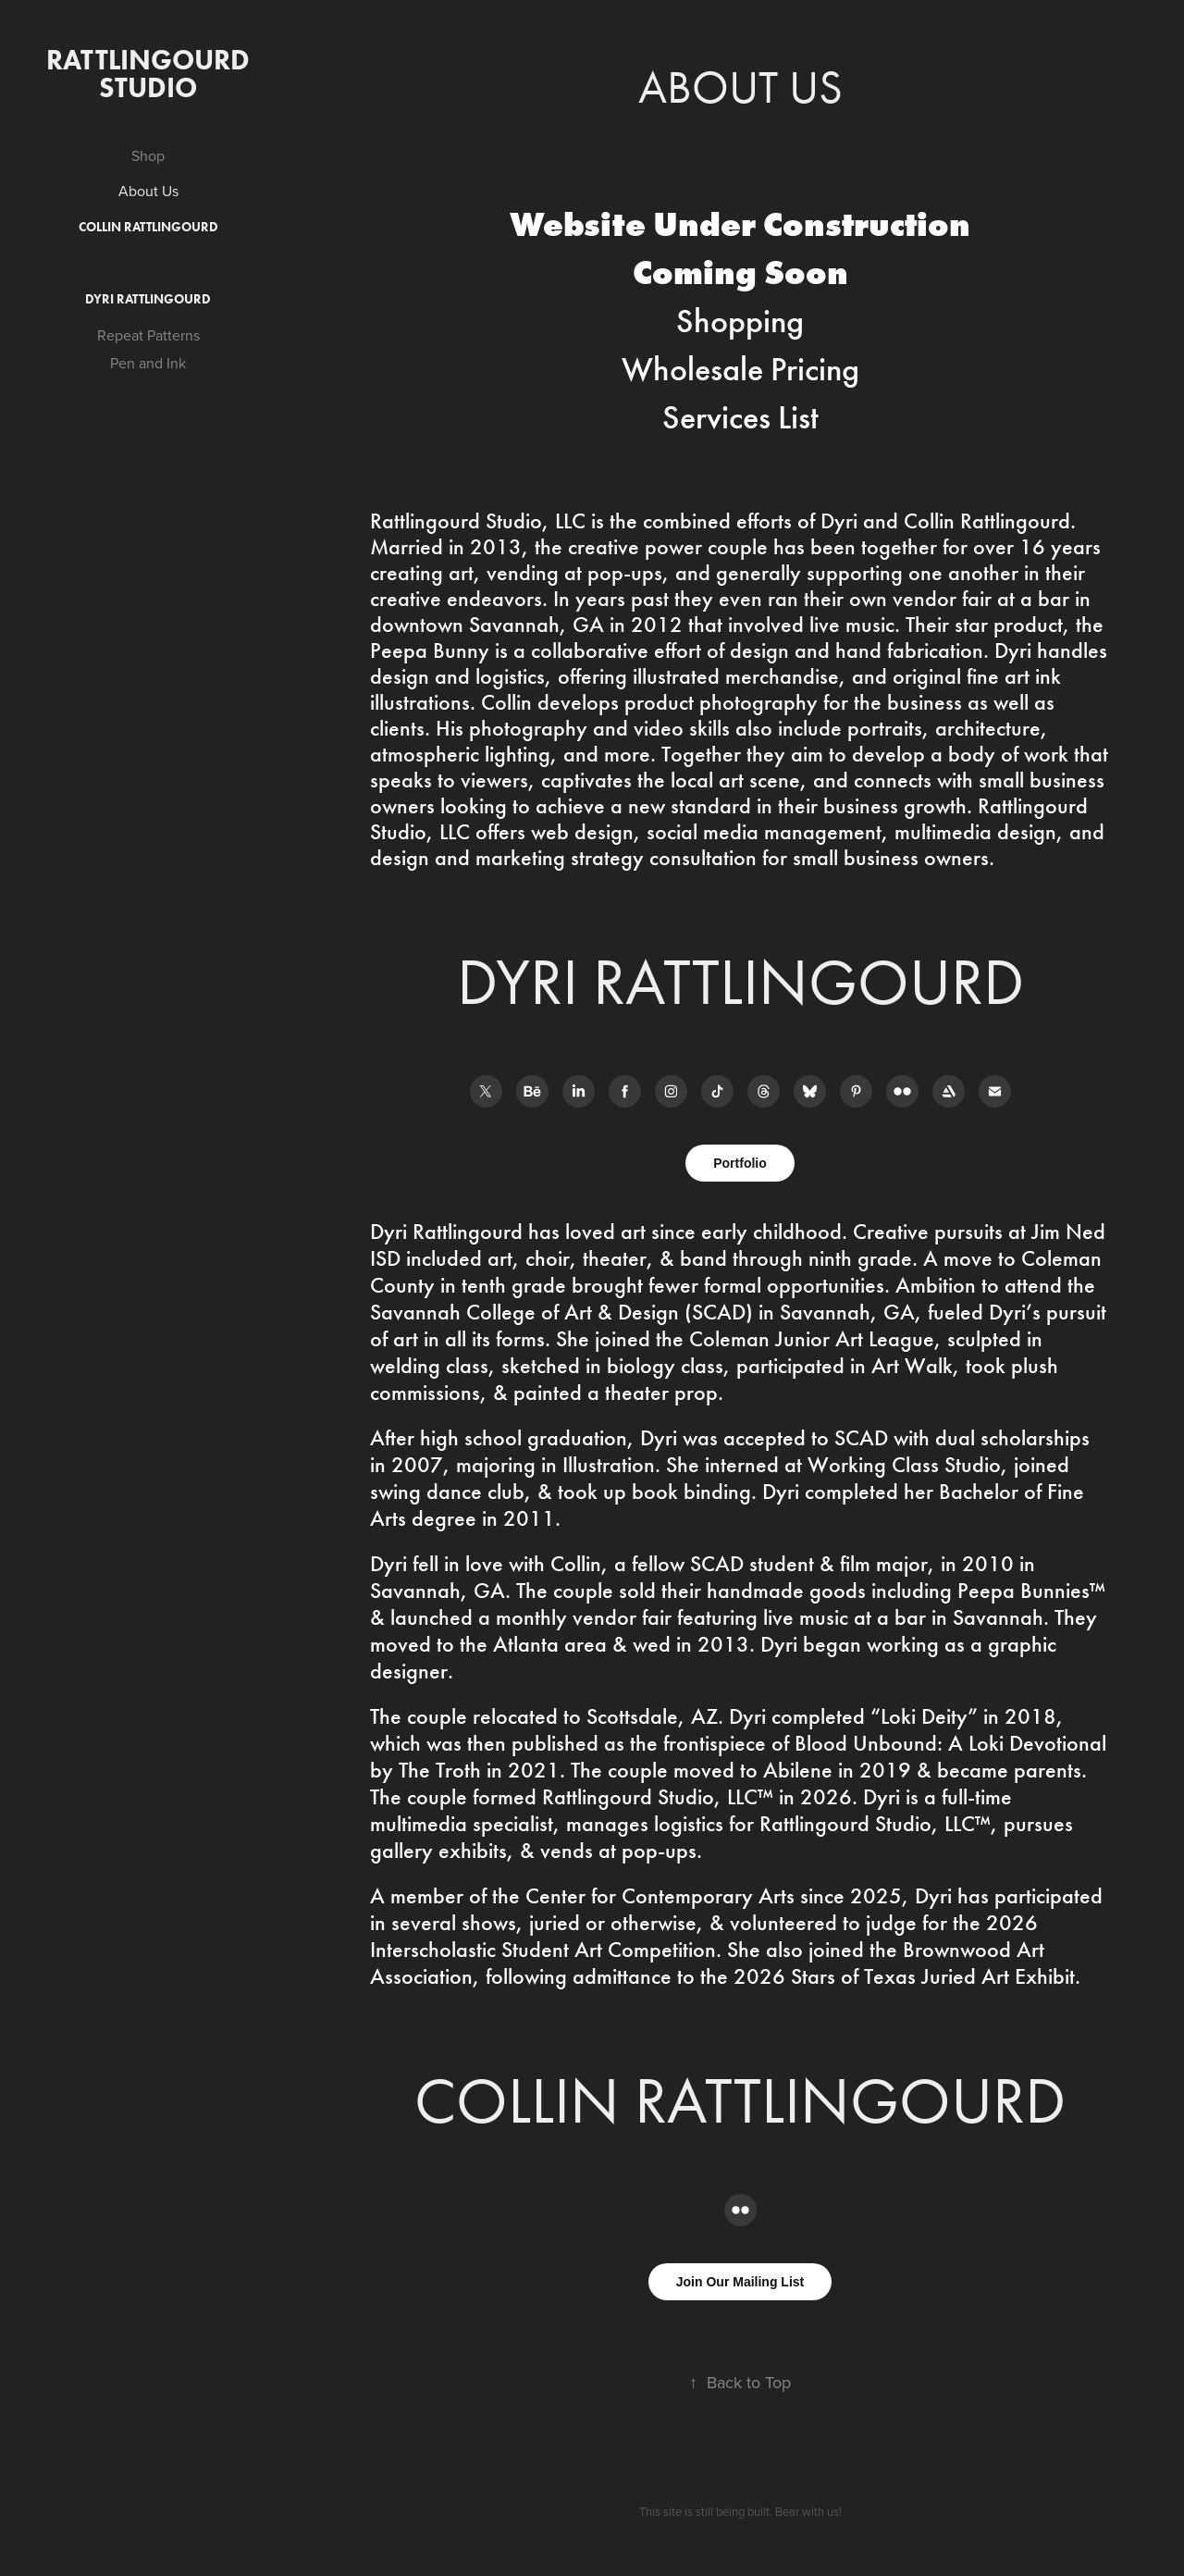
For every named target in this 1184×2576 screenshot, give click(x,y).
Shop (148, 155)
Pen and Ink (148, 363)
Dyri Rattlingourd (148, 299)
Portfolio (740, 1163)
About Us (148, 190)
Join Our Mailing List (740, 2281)
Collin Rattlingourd (148, 227)
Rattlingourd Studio (151, 74)
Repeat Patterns (148, 335)
